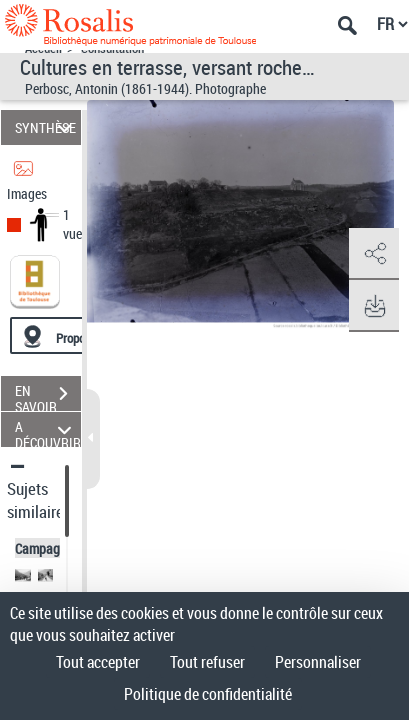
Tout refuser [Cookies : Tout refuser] (207, 662)
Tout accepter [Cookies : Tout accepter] (98, 662)
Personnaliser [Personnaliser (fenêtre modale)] (318, 662)
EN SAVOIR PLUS (48, 396)
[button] (374, 254)
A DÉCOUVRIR (48, 429)
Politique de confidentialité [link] (208, 694)
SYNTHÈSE (46, 127)
